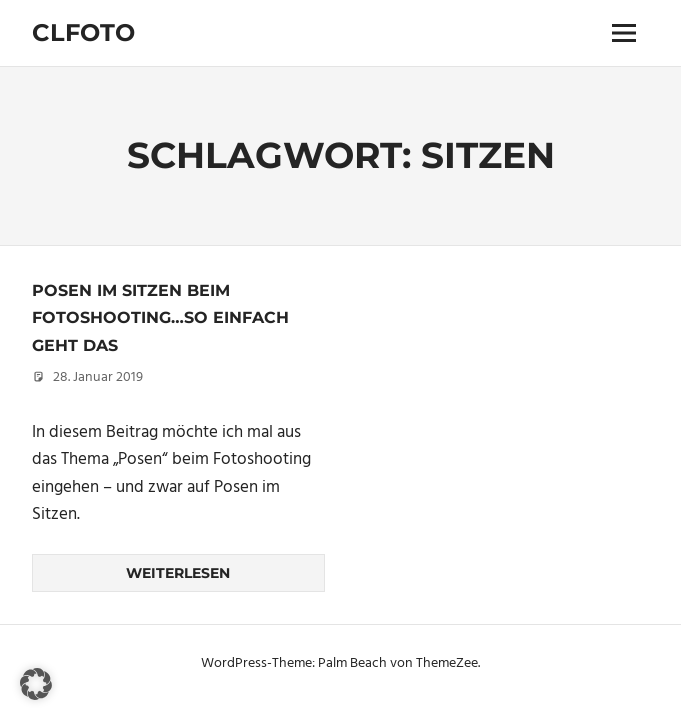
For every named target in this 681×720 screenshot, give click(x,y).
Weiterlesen (178, 573)
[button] (36, 684)
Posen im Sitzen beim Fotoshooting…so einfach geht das (160, 318)
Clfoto (83, 32)
